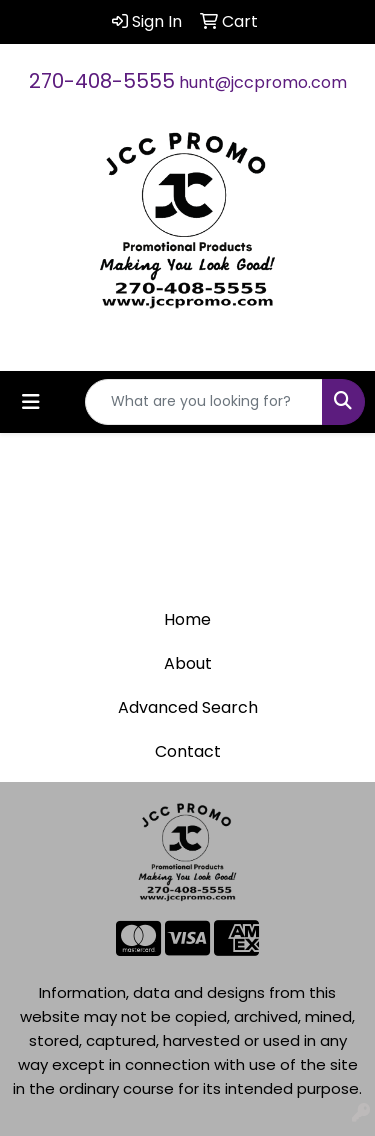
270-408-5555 (102, 81)
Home (187, 619)
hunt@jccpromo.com (263, 82)
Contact (188, 751)
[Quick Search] (204, 402)
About (188, 663)
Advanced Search (188, 707)
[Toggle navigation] (31, 402)
